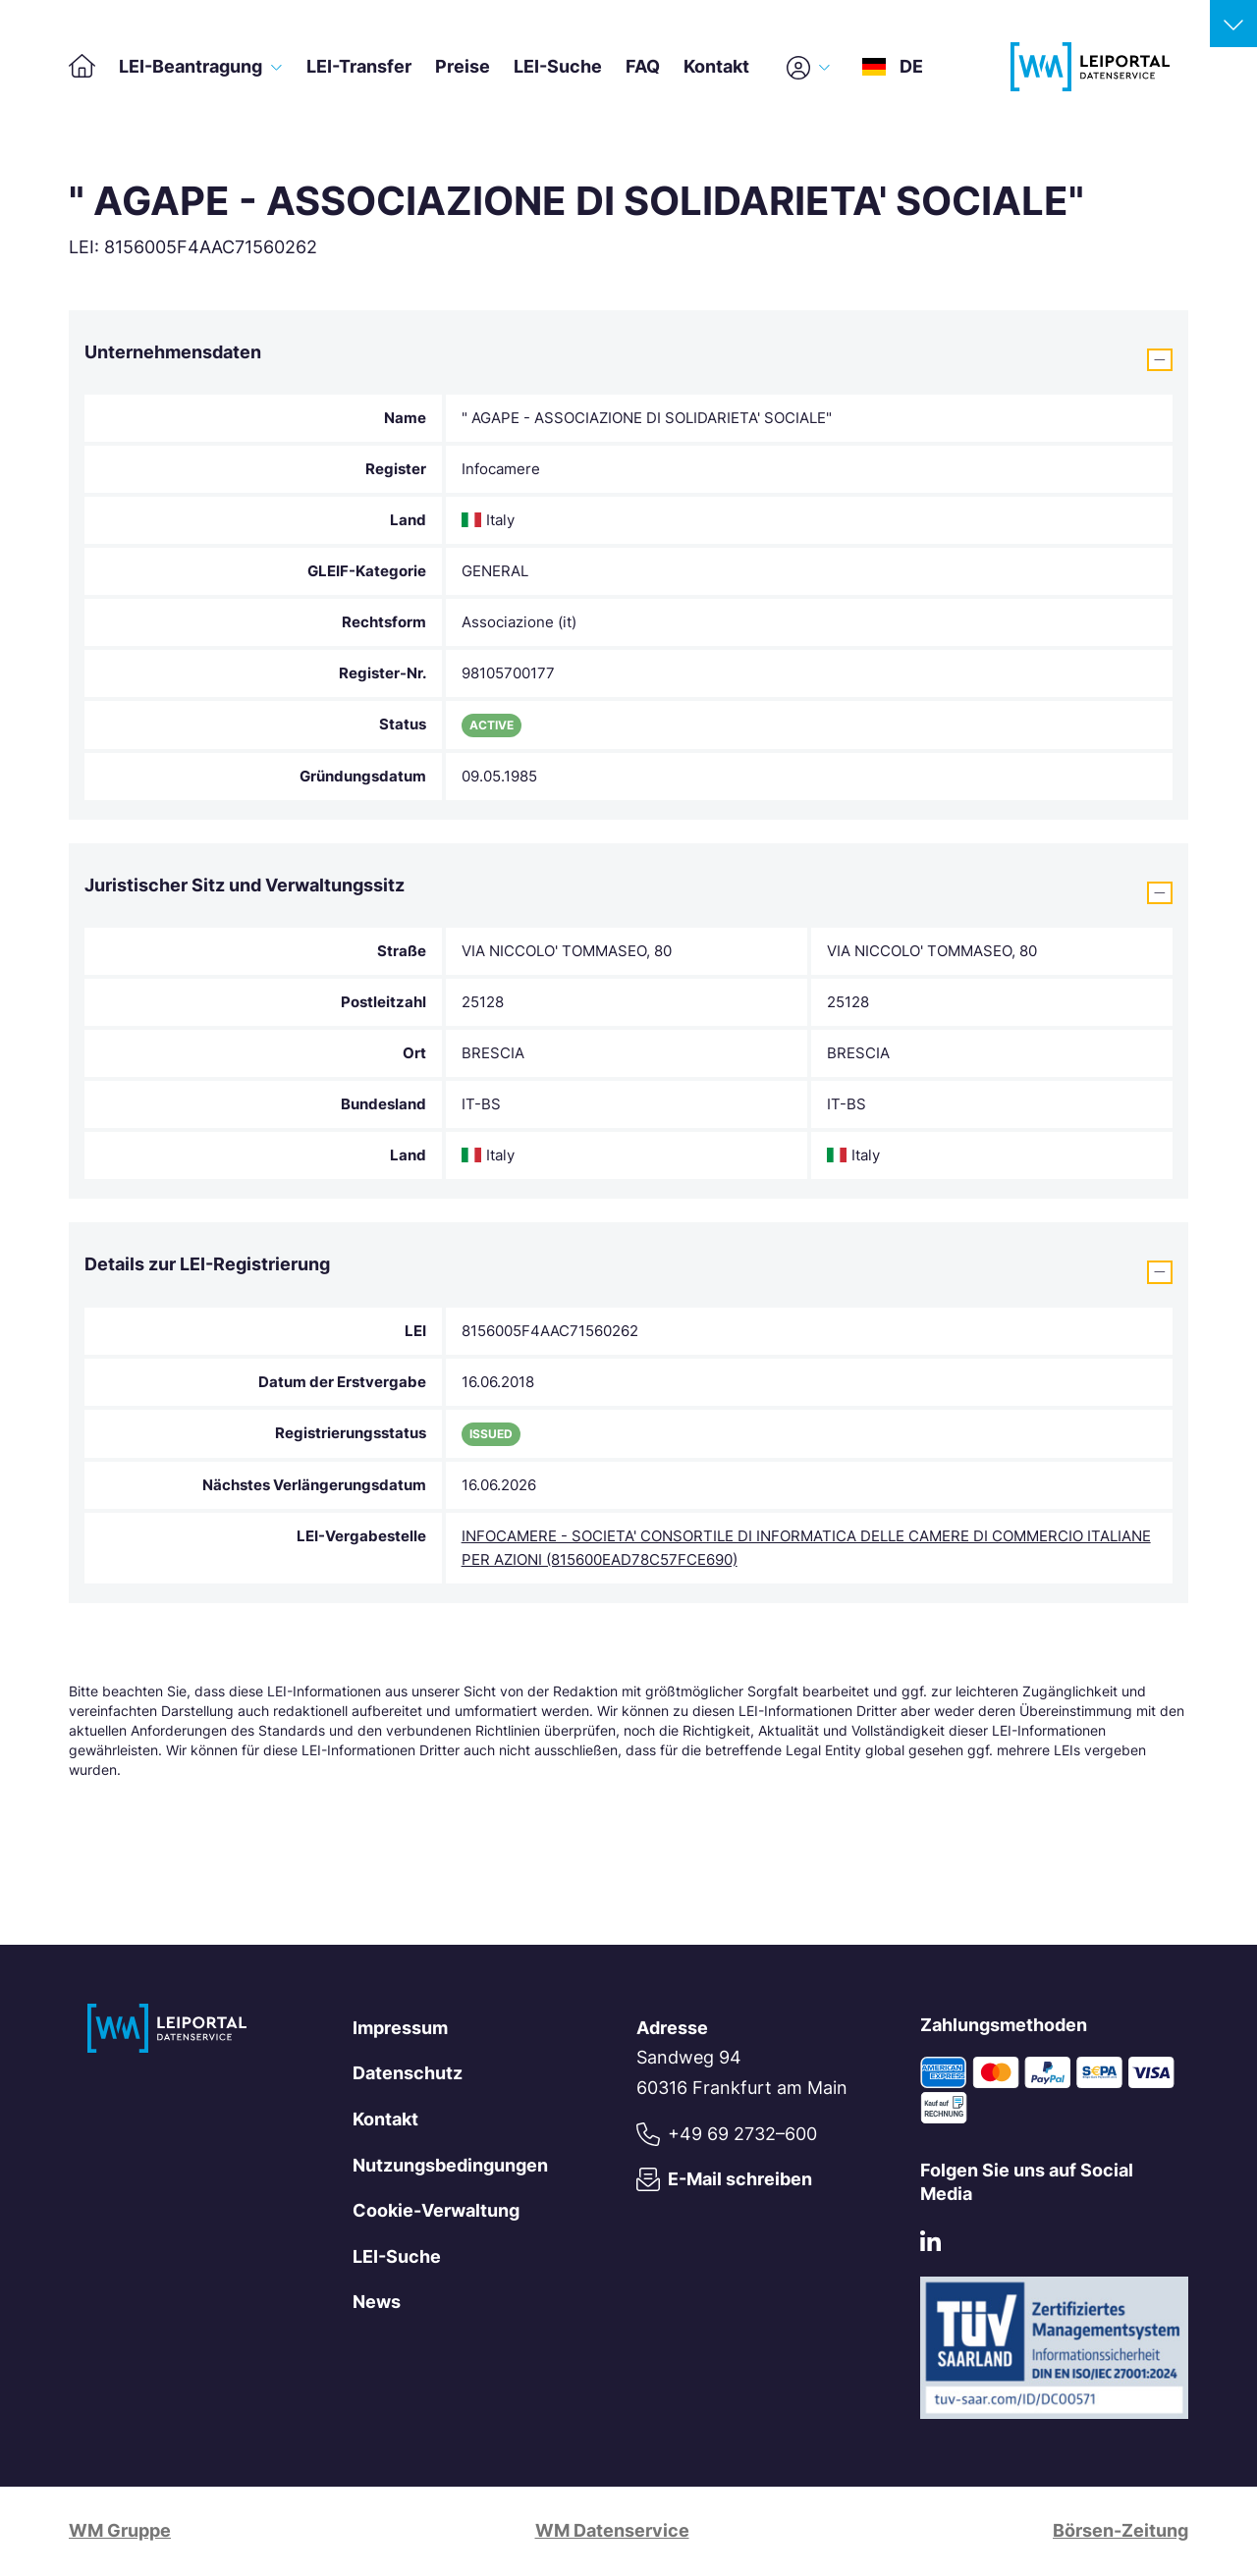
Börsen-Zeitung (1120, 2530)
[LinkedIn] (930, 2245)
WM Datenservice (612, 2530)
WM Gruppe (120, 2530)
